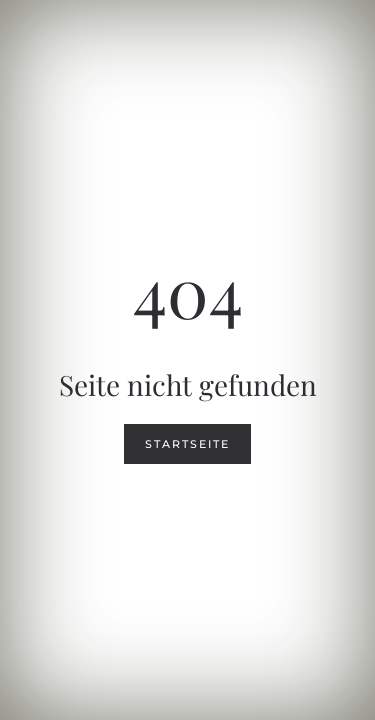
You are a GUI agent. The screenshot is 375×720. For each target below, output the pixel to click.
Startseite (187, 444)
